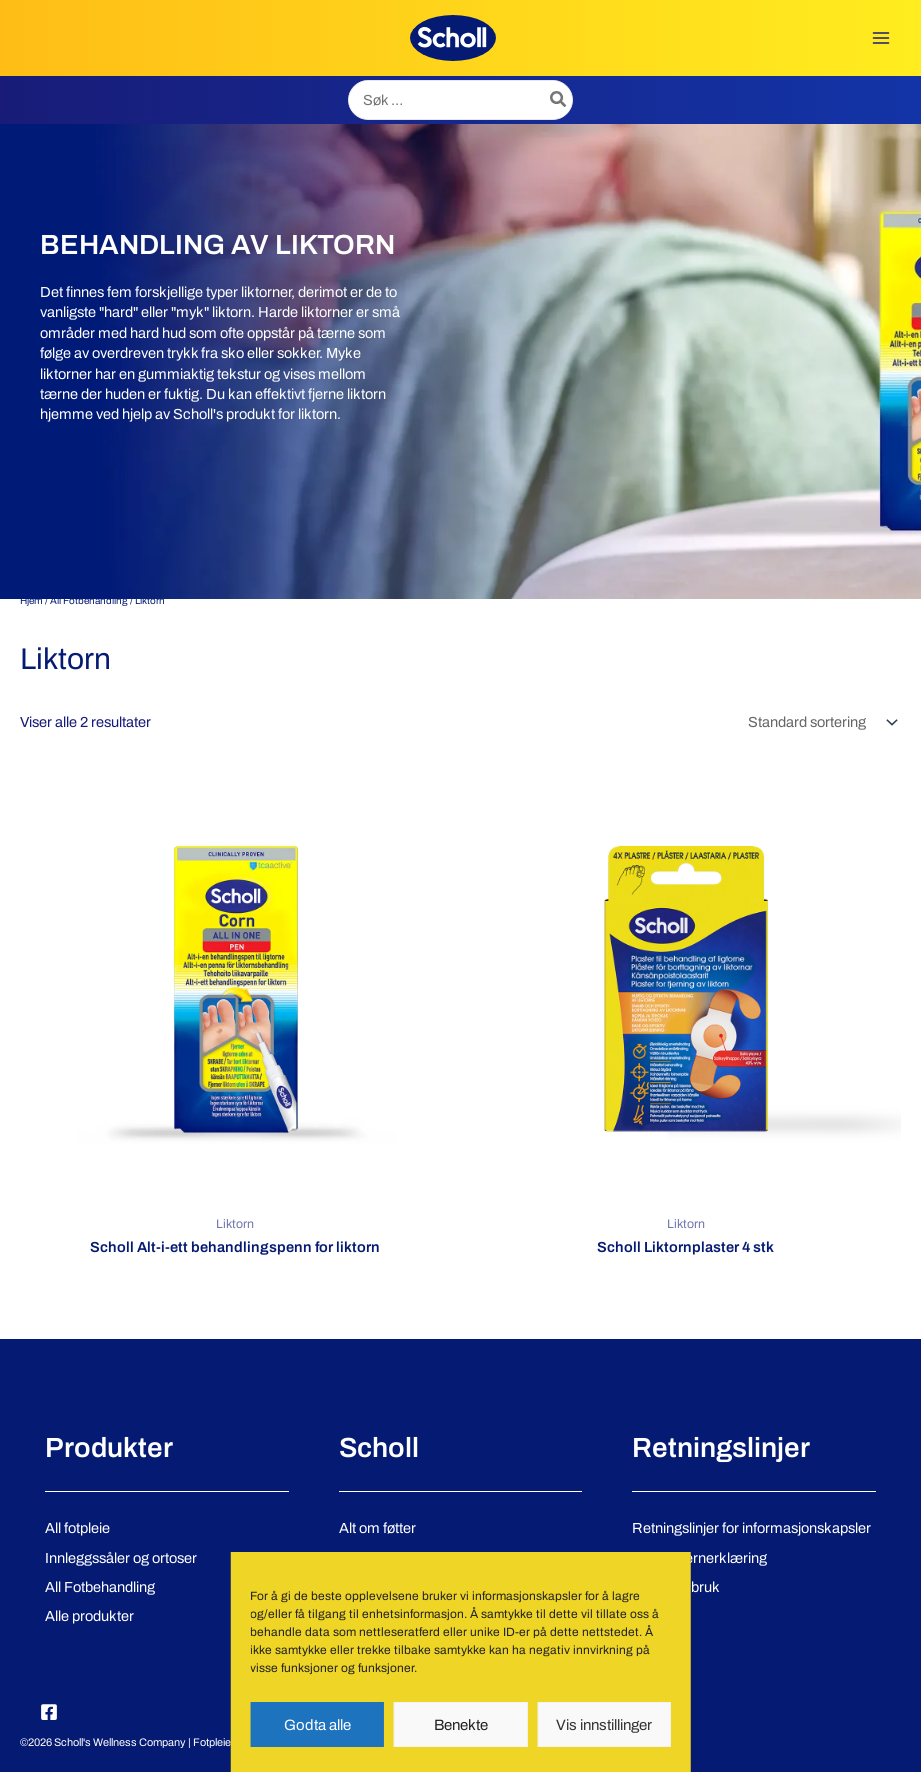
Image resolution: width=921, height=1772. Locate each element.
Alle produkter (89, 1616)
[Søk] (559, 100)
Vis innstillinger (604, 1725)
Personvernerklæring (699, 1558)
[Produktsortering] (821, 722)
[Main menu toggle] (881, 38)
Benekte (461, 1725)
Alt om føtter (377, 1528)
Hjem (31, 600)
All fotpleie (77, 1528)
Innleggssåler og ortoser (121, 1558)
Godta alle (317, 1725)
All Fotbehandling (89, 600)
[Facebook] (49, 1712)
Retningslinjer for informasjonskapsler (751, 1528)
